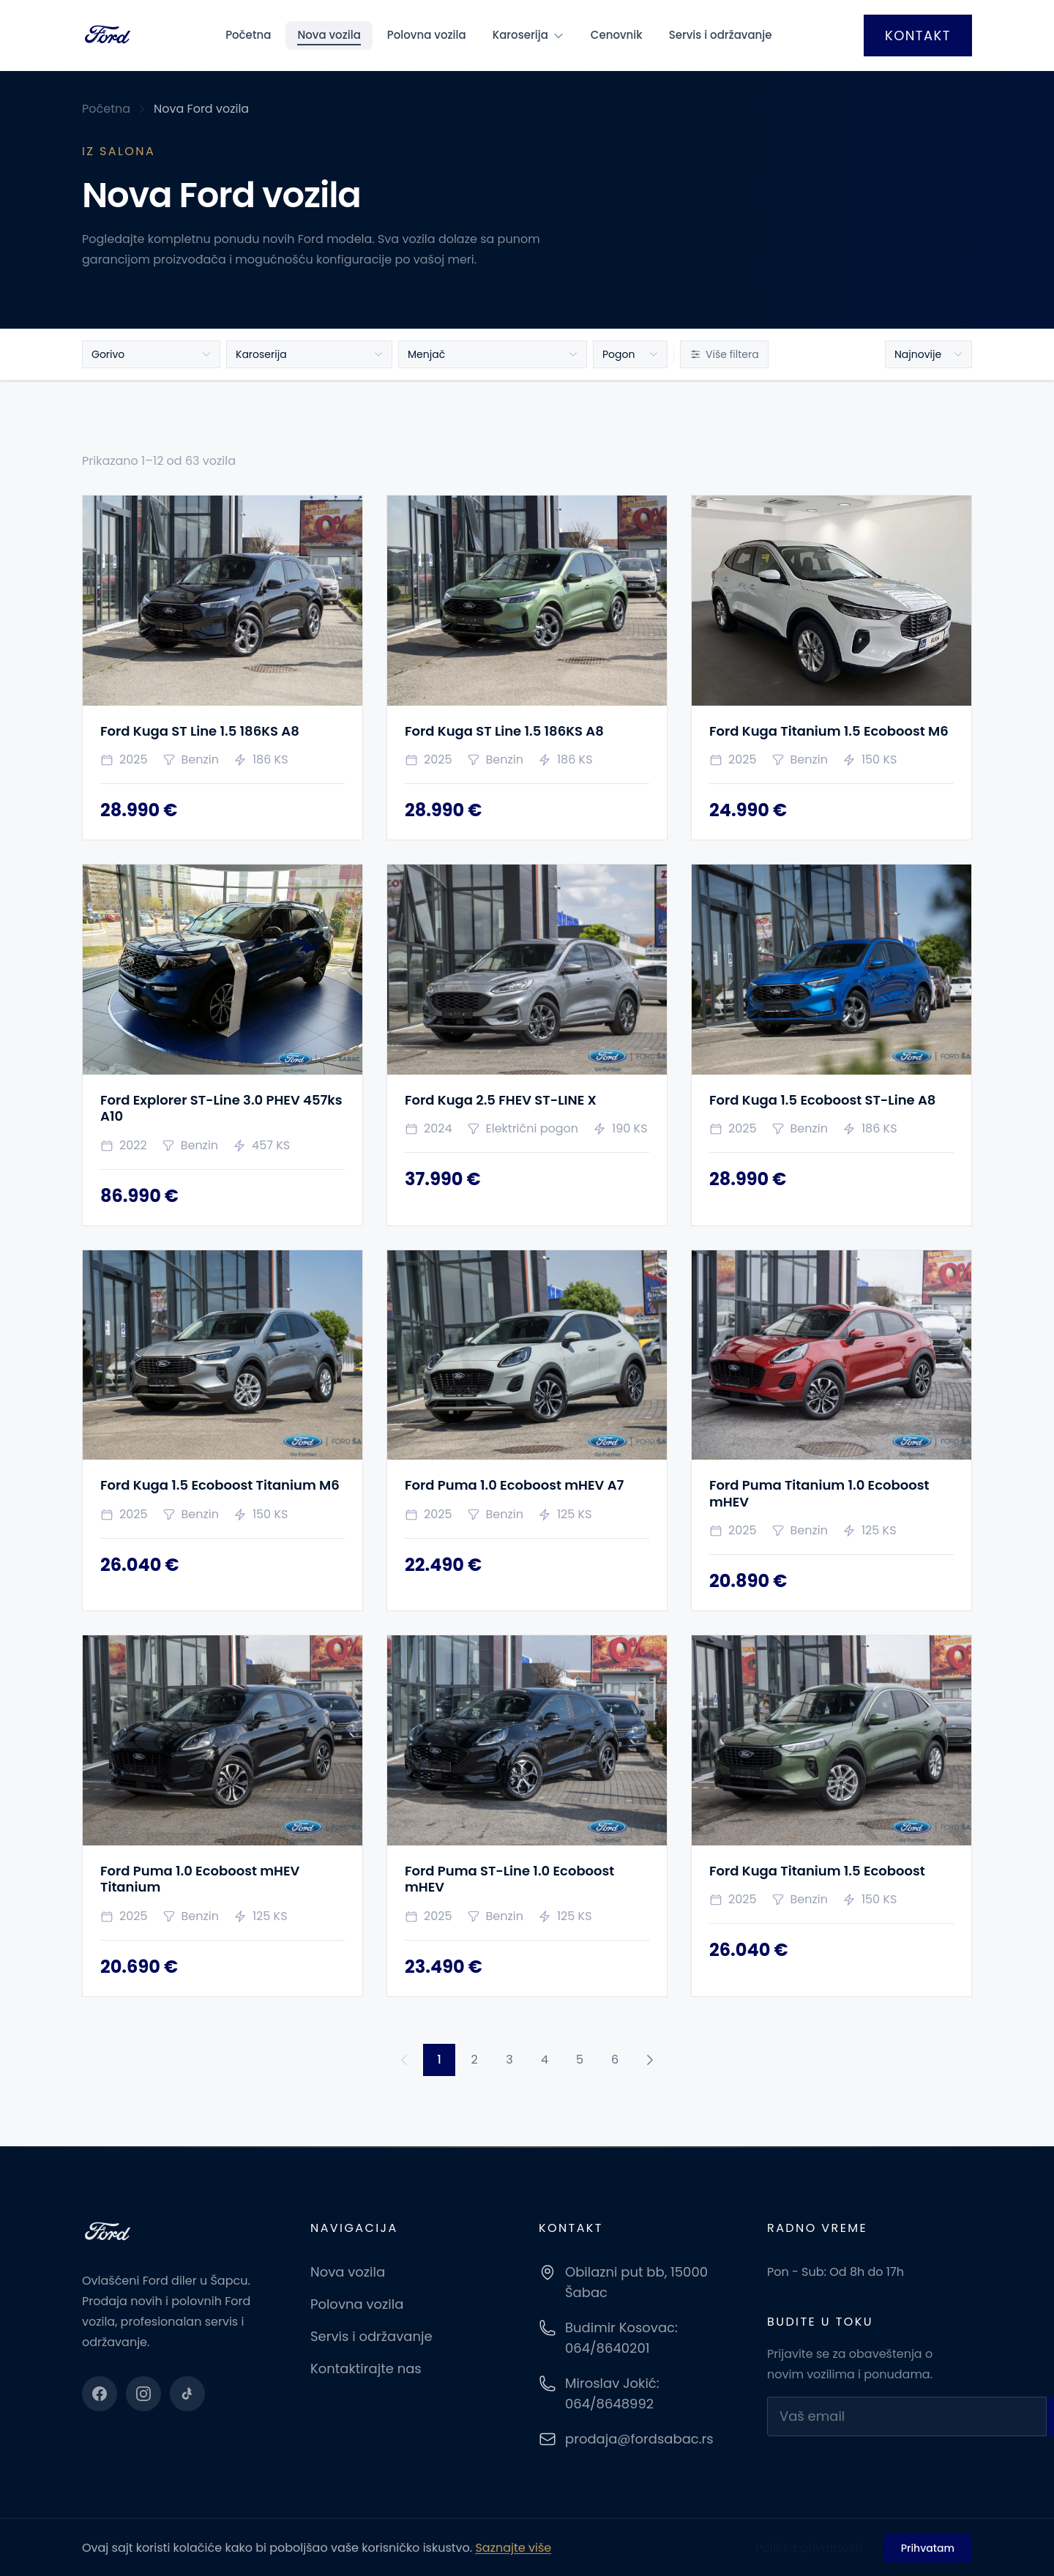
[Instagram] (143, 2393)
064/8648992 (609, 2403)
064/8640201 (607, 2348)
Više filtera (724, 354)
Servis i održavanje (720, 34)
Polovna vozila (426, 34)
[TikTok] (187, 2393)
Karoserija (528, 34)
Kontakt (918, 35)
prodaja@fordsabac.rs (639, 2439)
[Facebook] (99, 2393)
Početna (248, 34)
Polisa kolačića (929, 2547)
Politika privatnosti (808, 2547)
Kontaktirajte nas (366, 2368)
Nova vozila (328, 34)
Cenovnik (617, 34)
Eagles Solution (501, 2547)
